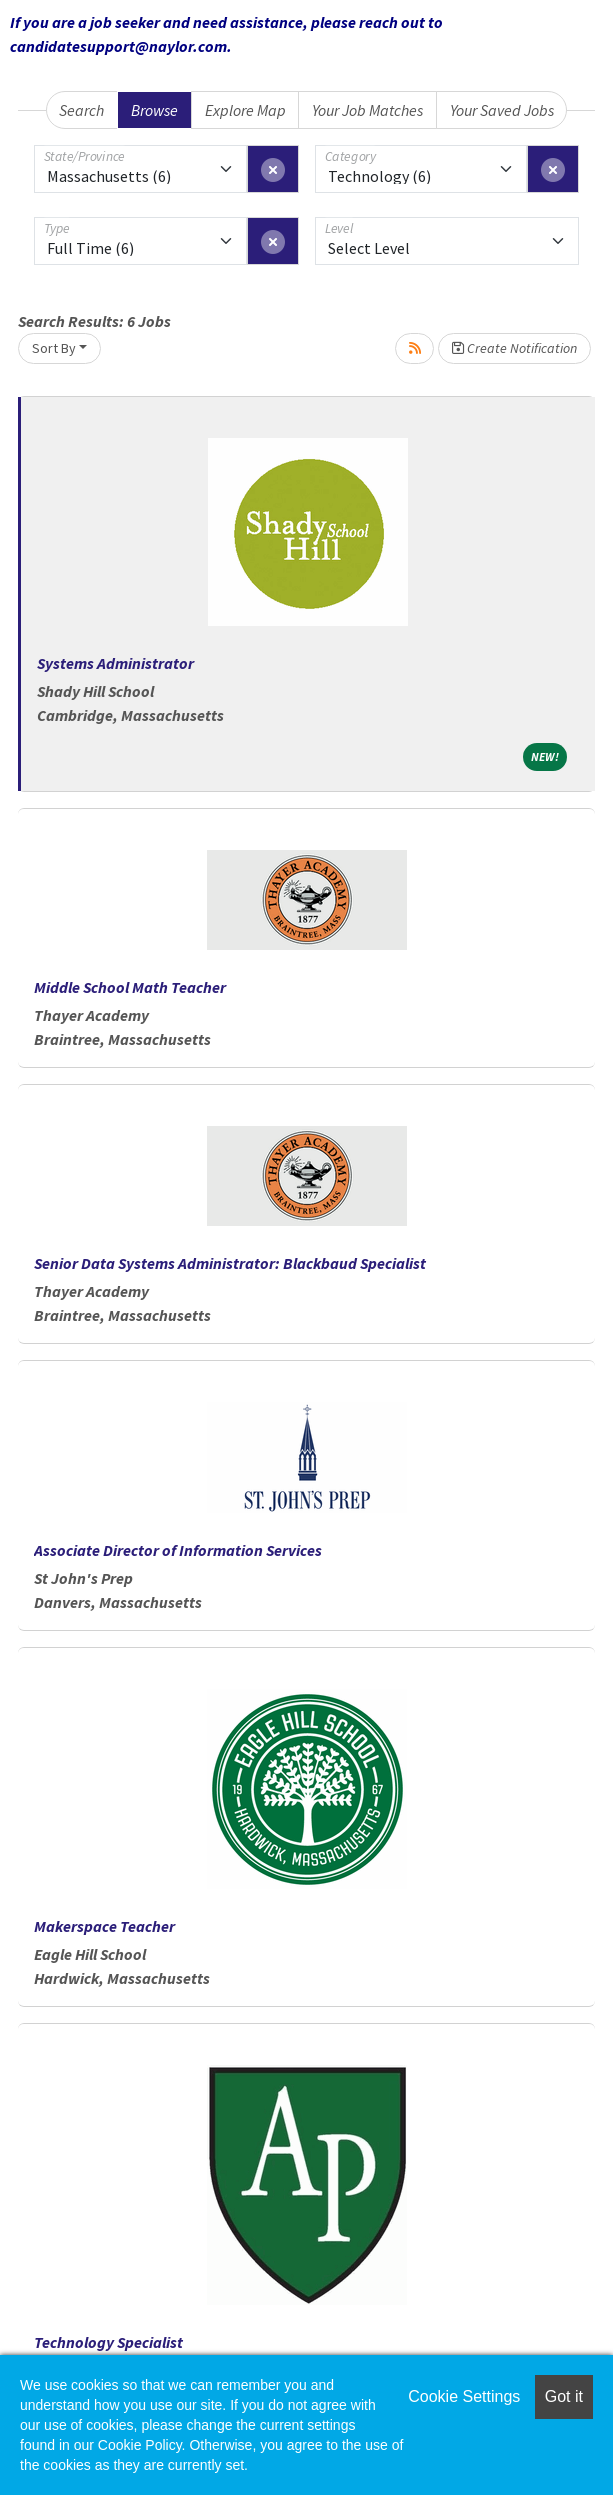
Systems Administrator (115, 663)
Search (81, 110)
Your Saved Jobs (502, 110)
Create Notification (514, 348)
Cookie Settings (464, 2396)
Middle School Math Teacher (130, 987)
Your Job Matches (367, 110)
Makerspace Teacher (104, 1926)
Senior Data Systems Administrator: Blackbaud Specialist (230, 1263)
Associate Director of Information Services (178, 1550)
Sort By (54, 348)
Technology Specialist (108, 2342)
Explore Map (245, 110)
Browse (154, 110)
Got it (564, 2396)
